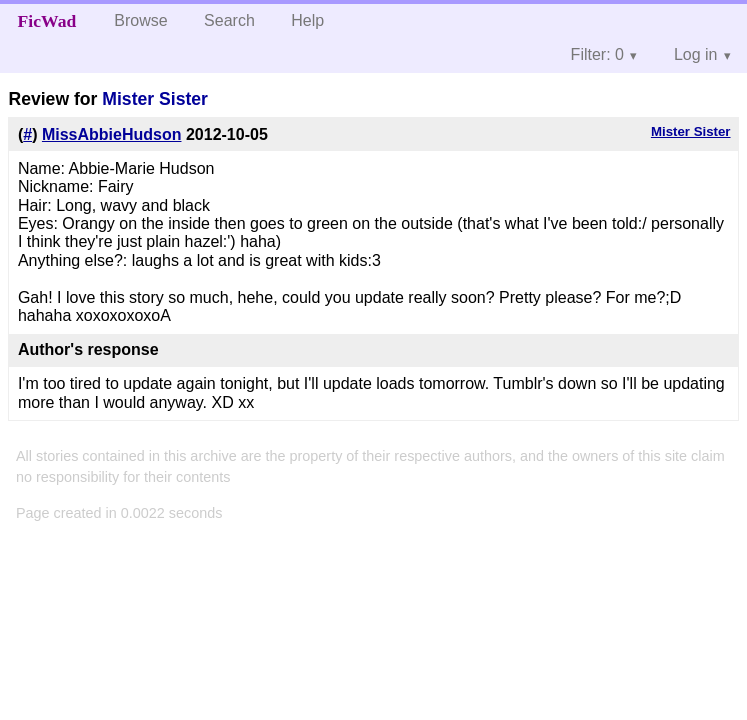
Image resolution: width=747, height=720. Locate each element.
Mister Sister (155, 99)
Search (229, 20)
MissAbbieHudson (112, 134)
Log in (696, 54)
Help (307, 20)
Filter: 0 (597, 54)
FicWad (47, 21)
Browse (140, 20)
